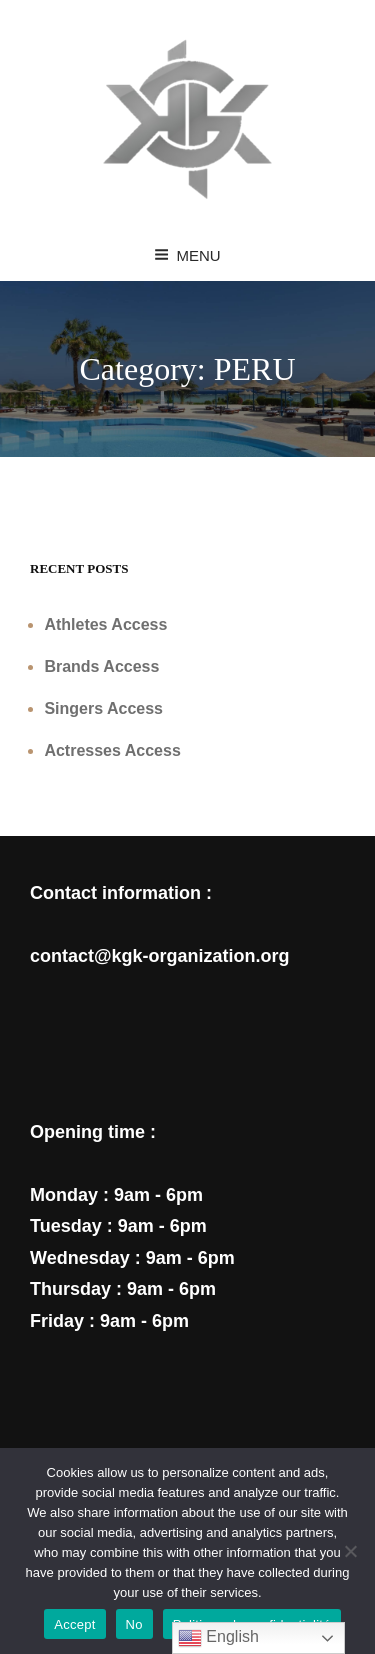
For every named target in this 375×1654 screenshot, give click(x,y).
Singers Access (103, 708)
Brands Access (101, 666)
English (218, 1638)
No (134, 1624)
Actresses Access (112, 750)
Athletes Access (105, 624)
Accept (74, 1624)
